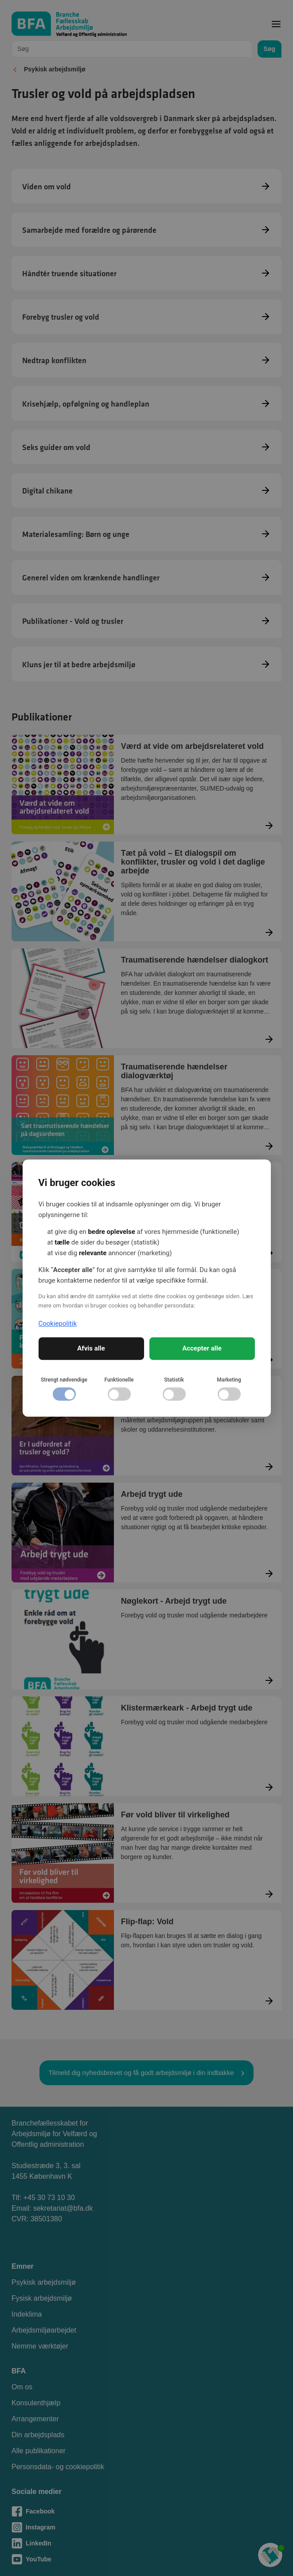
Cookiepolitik (58, 1323)
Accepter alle (202, 1348)
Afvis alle (91, 1348)
